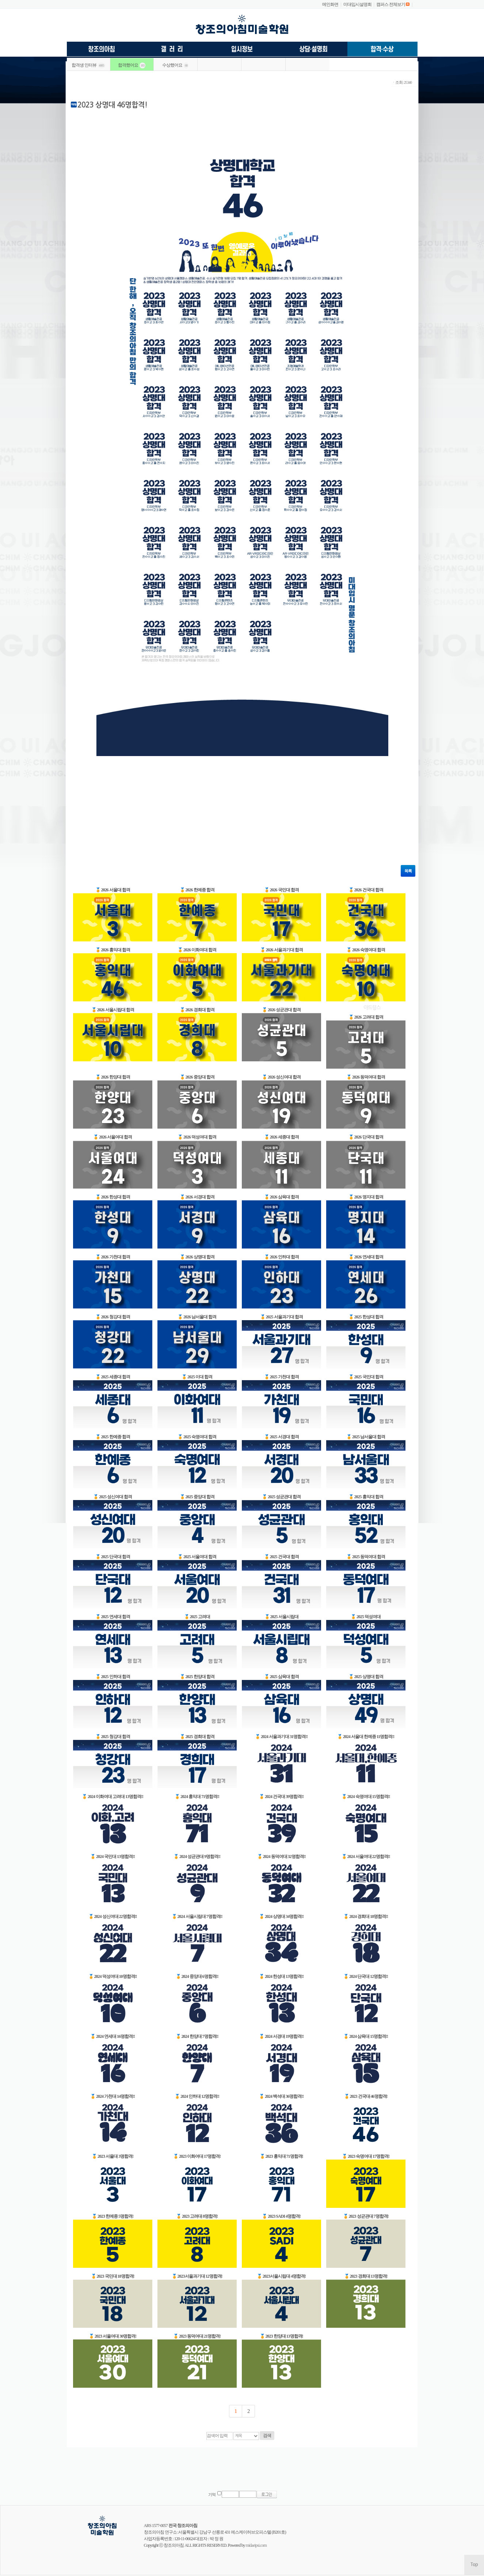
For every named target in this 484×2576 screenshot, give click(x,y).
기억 (212, 2495)
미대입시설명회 (357, 4)
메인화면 (330, 4)
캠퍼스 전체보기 (390, 4)
